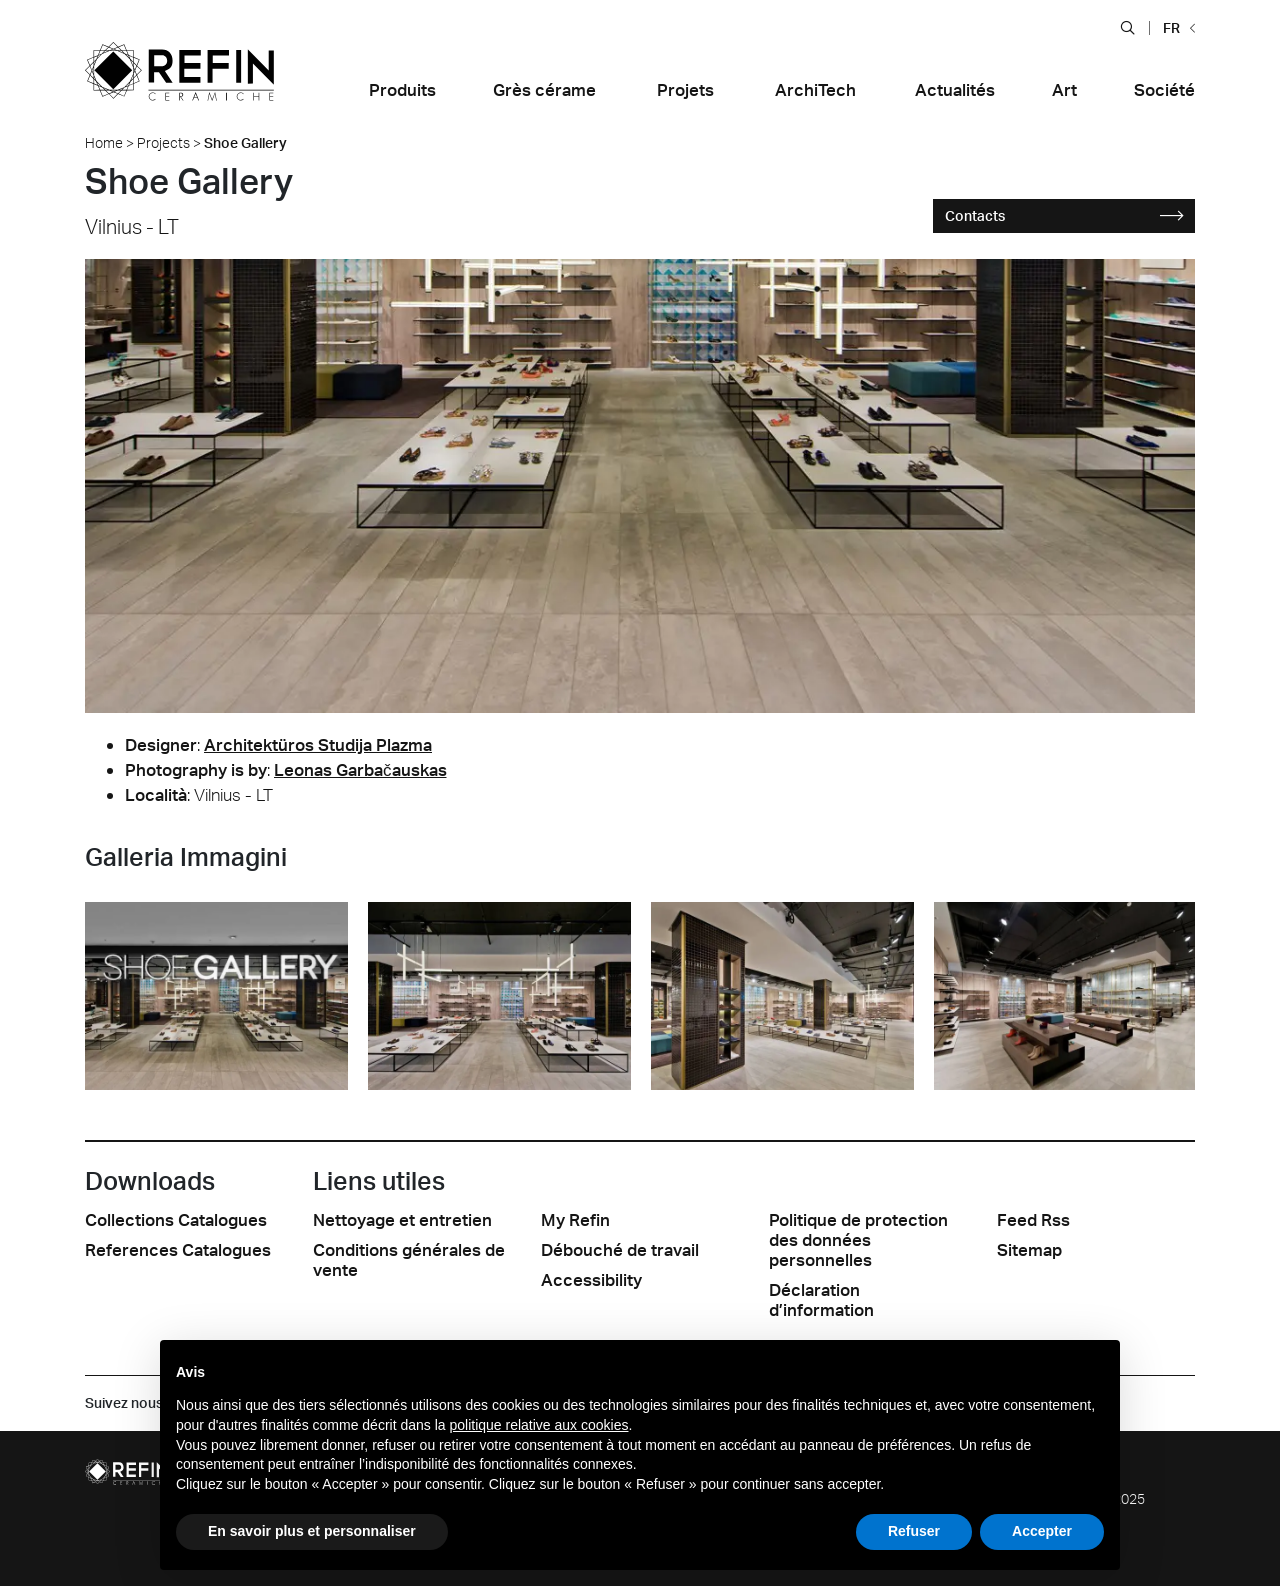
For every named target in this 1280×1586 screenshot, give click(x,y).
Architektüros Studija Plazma (318, 744)
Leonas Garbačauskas (360, 769)
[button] (1127, 27)
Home (104, 142)
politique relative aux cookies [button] (538, 1425)
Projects (163, 142)
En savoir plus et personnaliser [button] (312, 1531)
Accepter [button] (1042, 1531)
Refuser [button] (914, 1531)
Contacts (1065, 215)
